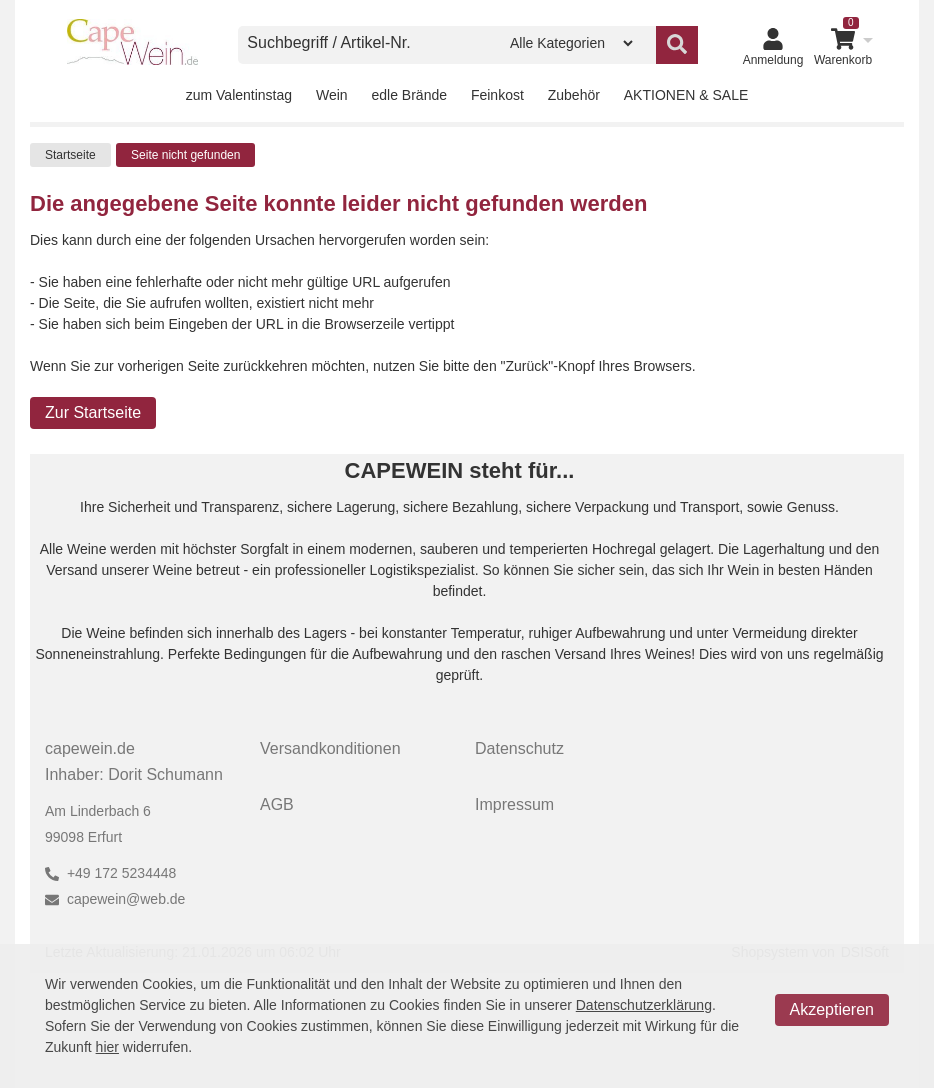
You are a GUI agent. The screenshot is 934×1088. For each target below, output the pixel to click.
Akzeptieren (832, 1009)
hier (107, 1047)
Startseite (70, 155)
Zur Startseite (93, 412)
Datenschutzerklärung (644, 1005)
